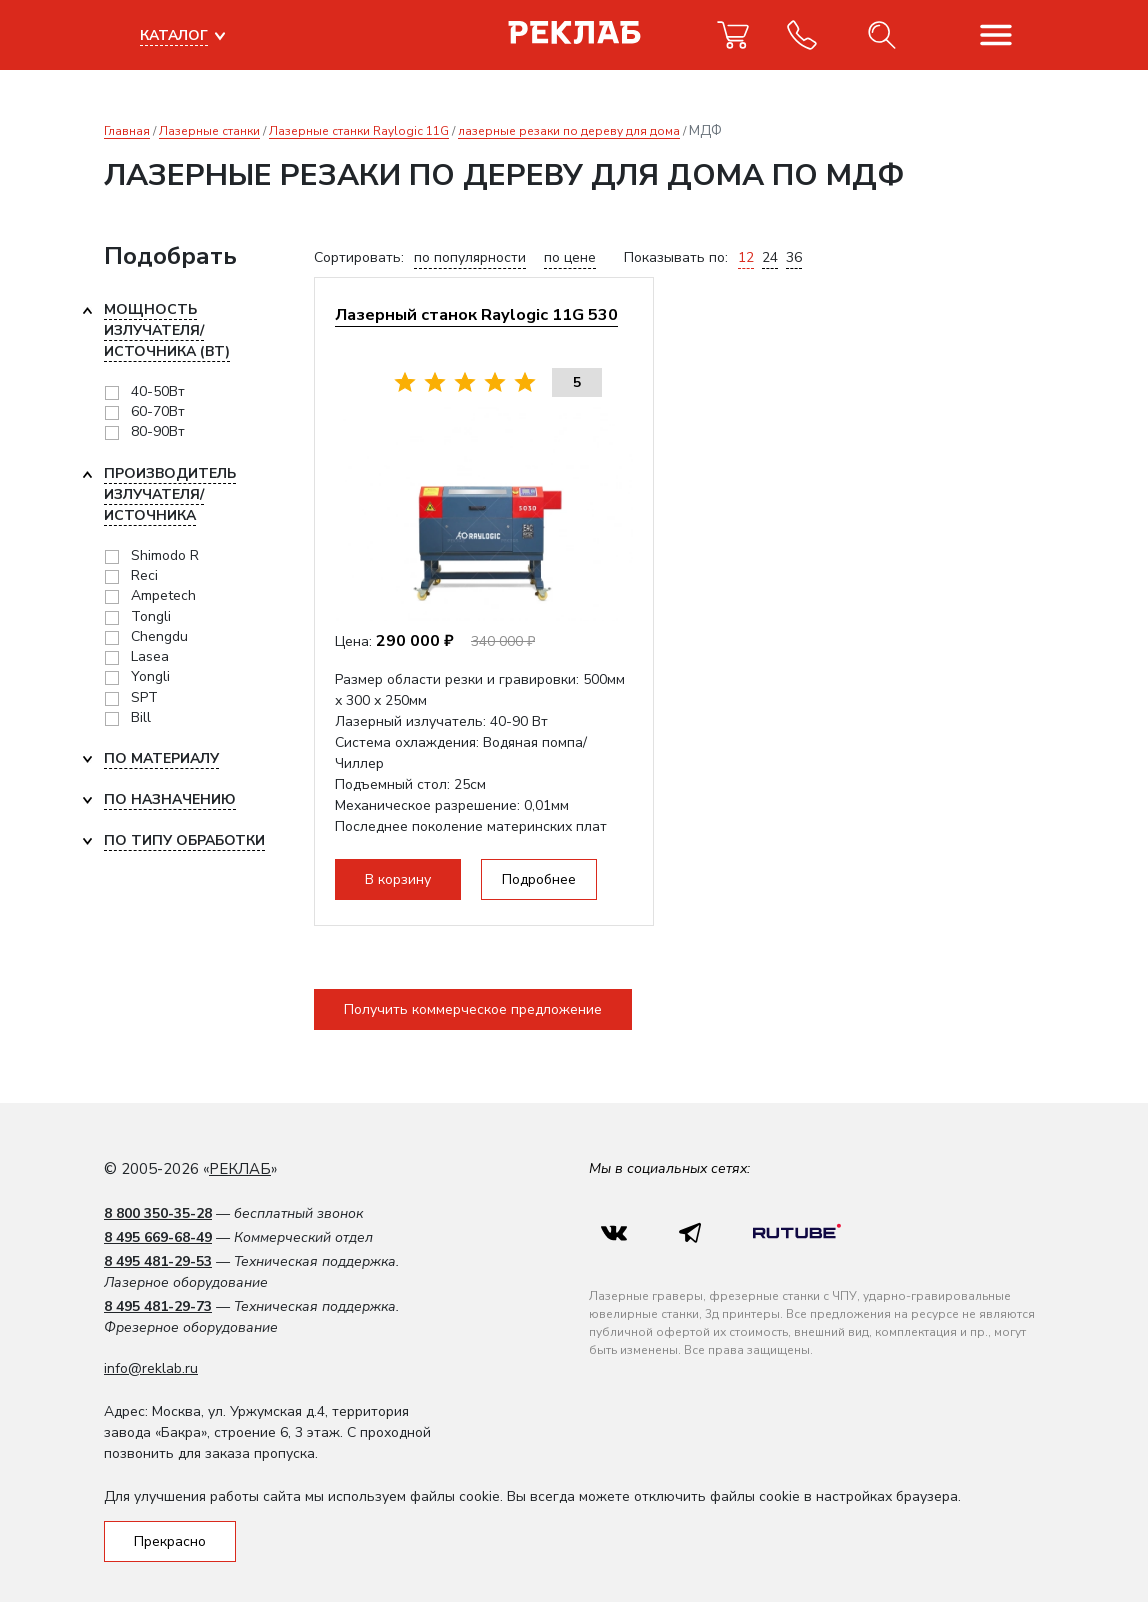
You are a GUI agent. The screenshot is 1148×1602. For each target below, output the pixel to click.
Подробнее (539, 879)
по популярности (470, 257)
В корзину (398, 879)
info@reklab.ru (151, 1368)
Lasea (150, 656)
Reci (144, 575)
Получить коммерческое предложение (473, 1009)
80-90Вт (158, 431)
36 (794, 257)
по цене (570, 257)
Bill (141, 717)
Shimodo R (165, 555)
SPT (144, 697)
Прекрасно (170, 1541)
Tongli (151, 616)
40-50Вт (158, 391)
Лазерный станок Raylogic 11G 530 (476, 314)
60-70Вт (158, 411)
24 (770, 257)
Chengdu (159, 636)
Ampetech (163, 595)
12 (746, 257)
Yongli (150, 676)
